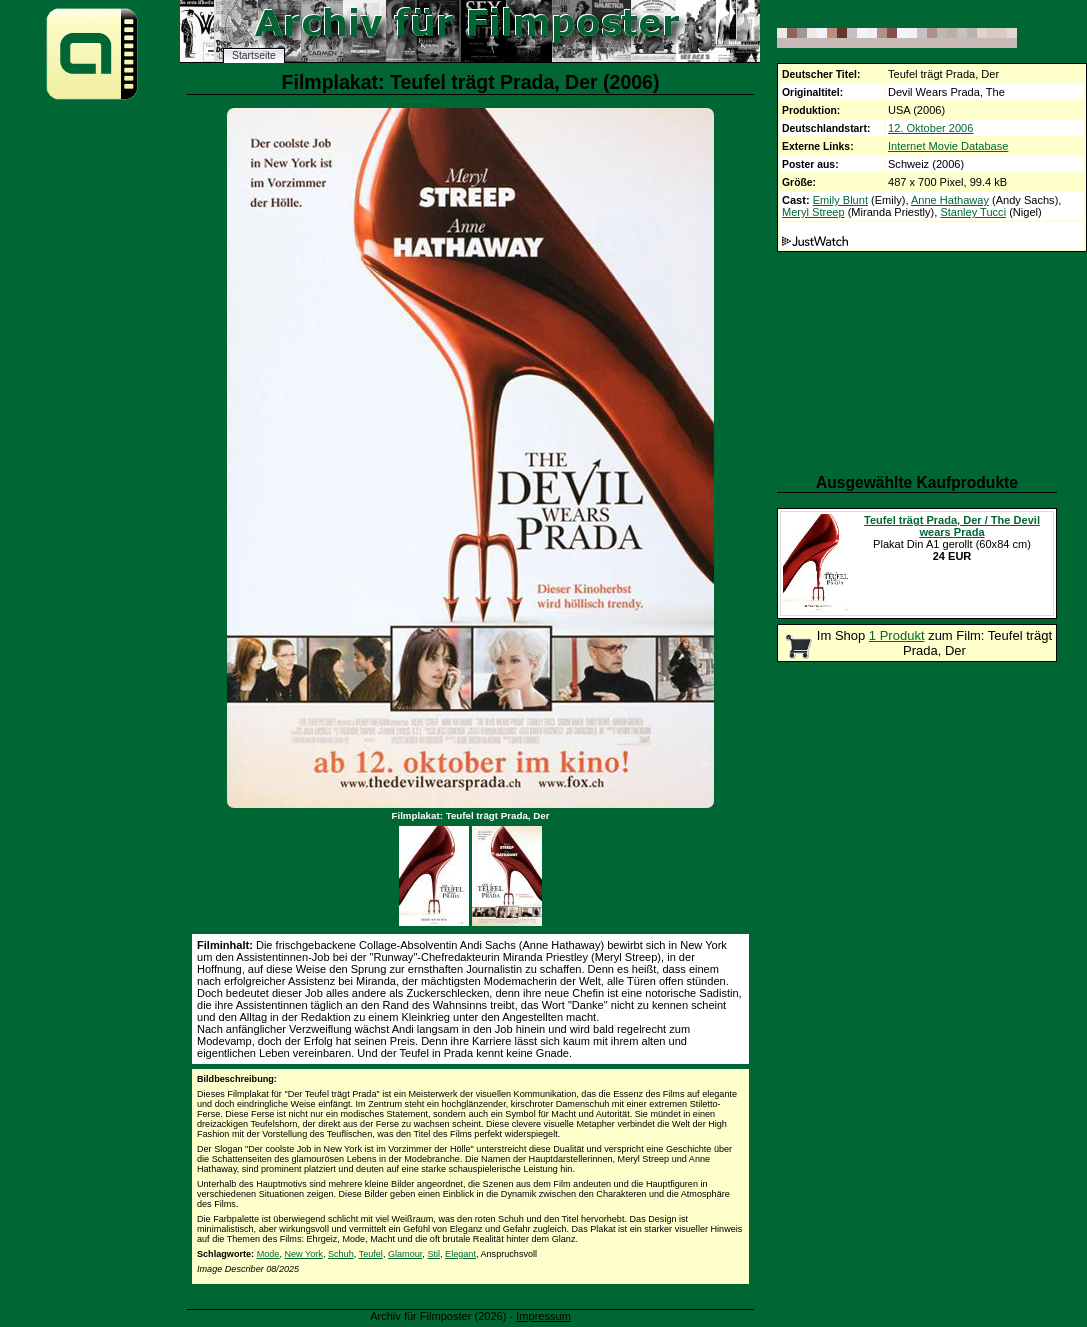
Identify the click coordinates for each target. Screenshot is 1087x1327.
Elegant (460, 1254)
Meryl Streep (813, 212)
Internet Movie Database (948, 146)
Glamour (405, 1254)
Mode (268, 1254)
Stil (433, 1254)
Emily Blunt (840, 200)
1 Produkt (897, 635)
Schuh (341, 1254)
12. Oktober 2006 (930, 128)
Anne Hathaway (950, 200)
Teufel (371, 1254)
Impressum (543, 1316)
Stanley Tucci (973, 212)
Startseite (254, 55)
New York (303, 1254)
